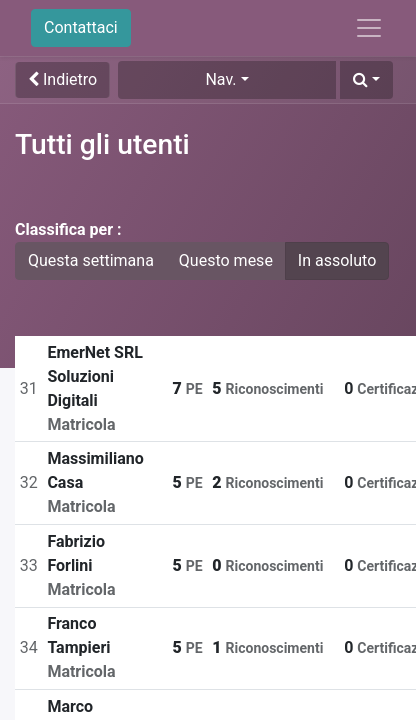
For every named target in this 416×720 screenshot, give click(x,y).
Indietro (62, 79)
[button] (366, 80)
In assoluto (337, 260)
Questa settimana (91, 260)
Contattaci (81, 27)
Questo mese (226, 260)
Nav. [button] (220, 79)
